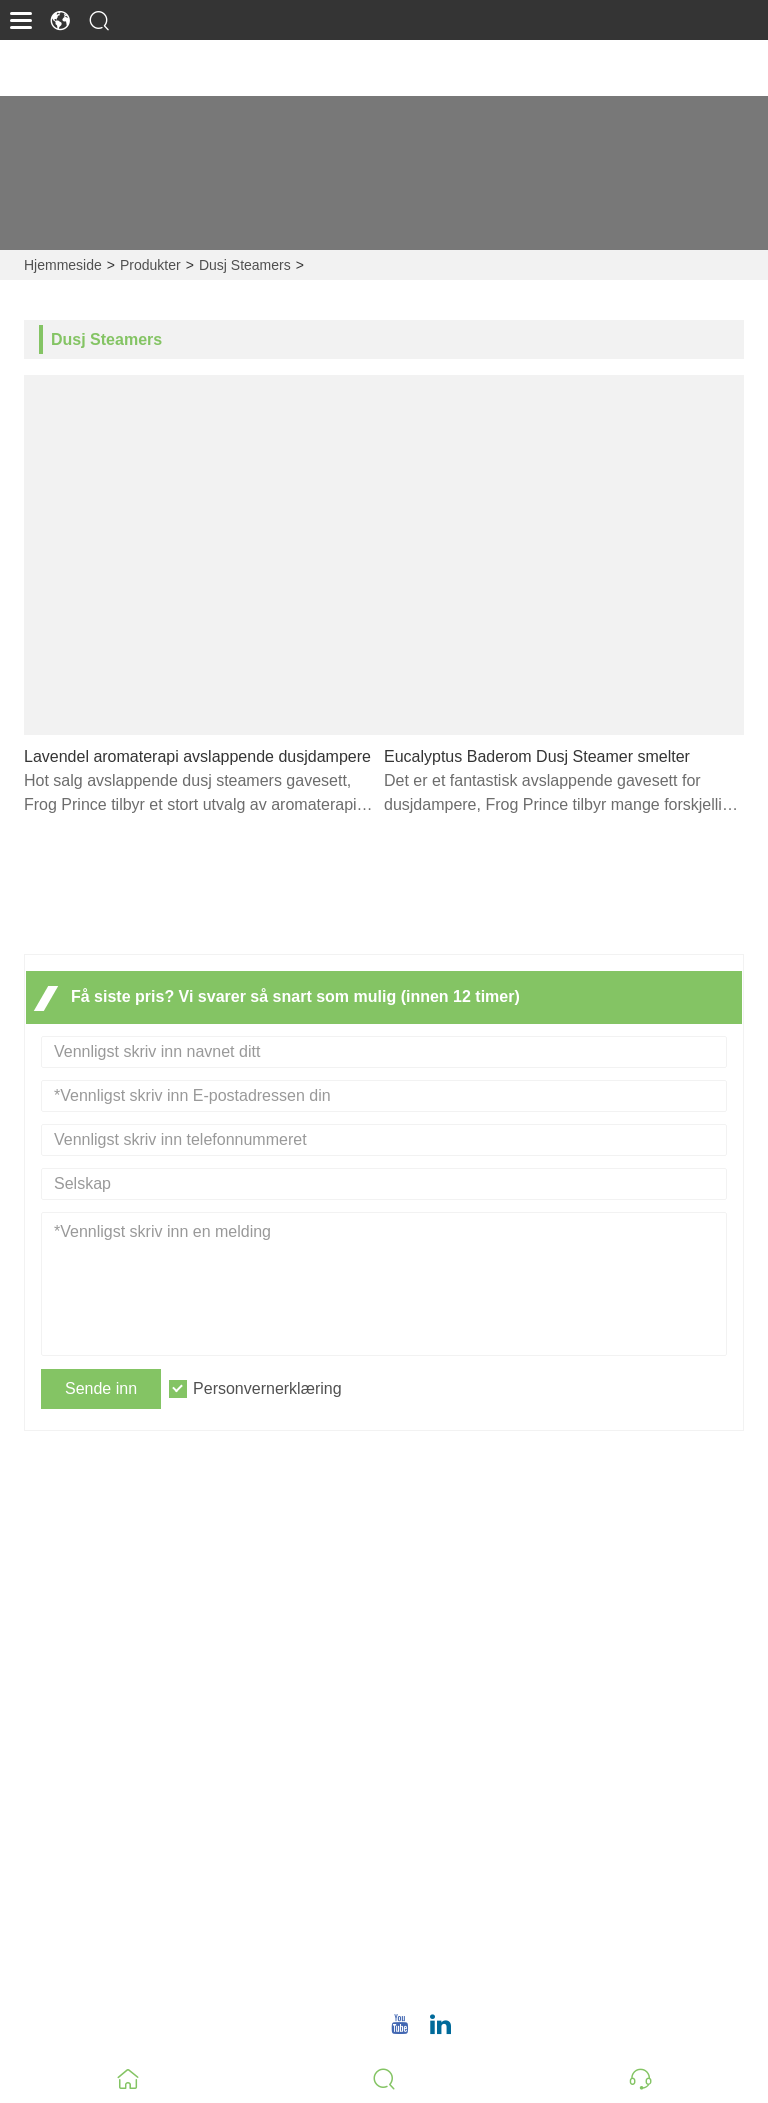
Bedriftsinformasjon (84, 1890)
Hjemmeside (63, 265)
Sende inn (101, 1388)
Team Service (448, 1614)
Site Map (431, 1710)
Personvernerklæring (267, 1388)
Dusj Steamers (245, 265)
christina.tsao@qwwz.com (524, 1917)
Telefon (478, 1957)
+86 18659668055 (496, 1980)
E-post (469, 1894)
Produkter (150, 265)
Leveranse (437, 1582)
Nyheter (428, 1646)
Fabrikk (42, 1954)
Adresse (480, 1807)
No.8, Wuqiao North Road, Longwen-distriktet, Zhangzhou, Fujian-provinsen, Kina (595, 1842)
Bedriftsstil (53, 1922)
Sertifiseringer (449, 1678)
